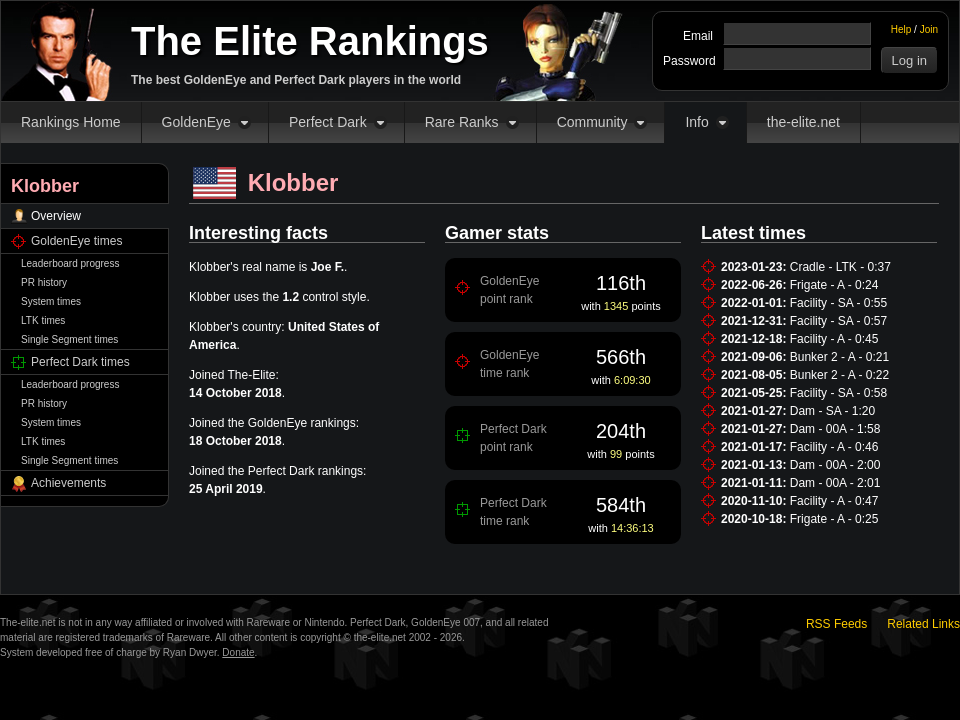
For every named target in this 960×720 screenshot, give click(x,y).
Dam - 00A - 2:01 (835, 483)
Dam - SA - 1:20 (832, 411)
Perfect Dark (328, 122)
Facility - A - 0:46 (834, 447)
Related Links (923, 624)
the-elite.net (803, 122)
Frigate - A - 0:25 (834, 519)
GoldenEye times (76, 241)
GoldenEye (196, 122)
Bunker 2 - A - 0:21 (839, 357)
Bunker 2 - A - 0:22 (839, 375)
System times (51, 301)
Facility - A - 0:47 (834, 501)
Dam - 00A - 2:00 (835, 465)
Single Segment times (69, 339)
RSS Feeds (836, 624)
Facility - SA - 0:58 (838, 393)
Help (901, 29)
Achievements (68, 483)
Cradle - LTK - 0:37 (840, 267)
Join (929, 29)
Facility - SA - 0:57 (838, 321)
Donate (238, 652)
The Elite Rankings (310, 41)
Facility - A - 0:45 (834, 339)
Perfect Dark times (80, 362)
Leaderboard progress (70, 263)
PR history (44, 282)
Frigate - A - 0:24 (834, 285)
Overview (56, 216)
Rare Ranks (462, 122)
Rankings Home (71, 122)
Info (696, 122)
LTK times (43, 320)
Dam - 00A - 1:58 (835, 429)
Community (592, 122)
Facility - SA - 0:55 (838, 303)
